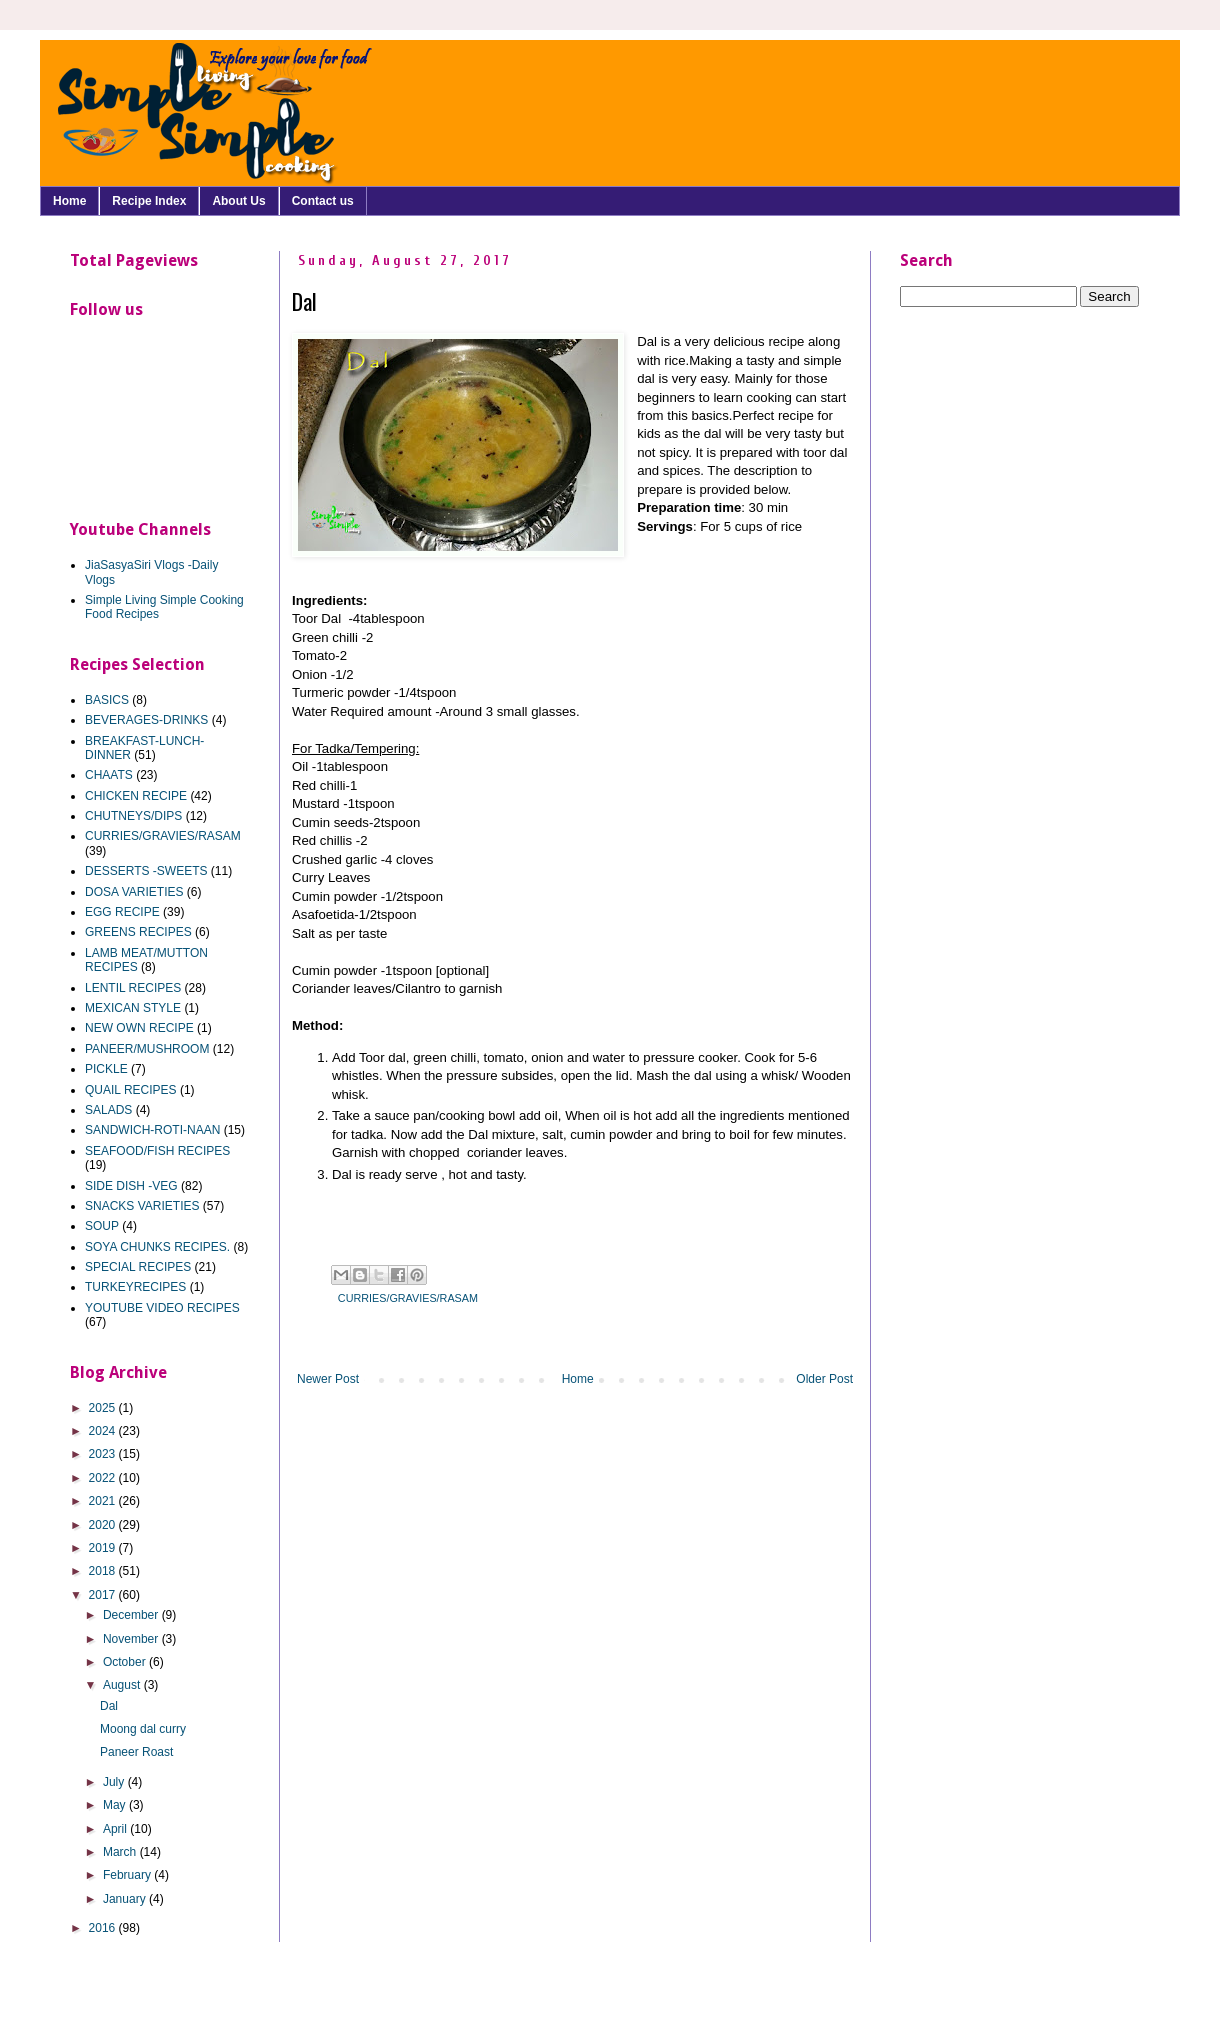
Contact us (323, 201)
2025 (104, 1408)
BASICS (107, 700)
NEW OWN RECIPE (139, 1028)
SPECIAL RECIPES (138, 1267)
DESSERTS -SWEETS (146, 871)
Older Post (824, 1379)
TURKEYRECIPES (135, 1287)
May (116, 1805)
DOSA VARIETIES (134, 892)
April (116, 1829)
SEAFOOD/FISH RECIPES (157, 1151)
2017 (104, 1595)
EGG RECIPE (122, 912)
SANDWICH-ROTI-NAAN (152, 1130)
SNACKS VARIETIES (142, 1206)
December (132, 1615)
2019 (104, 1548)
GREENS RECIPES (138, 932)
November (132, 1639)
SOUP (102, 1226)
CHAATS (109, 775)
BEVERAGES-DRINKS (146, 720)
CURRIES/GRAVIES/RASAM (408, 1298)
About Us (238, 201)
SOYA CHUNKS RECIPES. (157, 1247)
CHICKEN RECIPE (136, 796)
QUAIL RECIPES (131, 1090)
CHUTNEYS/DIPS (133, 816)
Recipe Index (149, 201)
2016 (104, 1928)
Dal (109, 1706)
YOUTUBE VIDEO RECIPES (162, 1308)
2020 (104, 1525)
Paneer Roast (136, 1752)
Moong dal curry (143, 1729)
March (121, 1852)
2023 (104, 1454)
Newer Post (328, 1379)
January (126, 1899)
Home (69, 201)
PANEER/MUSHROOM (147, 1049)
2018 (104, 1571)
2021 (104, 1501)
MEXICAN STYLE (133, 1008)
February (128, 1875)
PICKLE (106, 1069)
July (115, 1782)
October (126, 1662)
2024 (104, 1431)
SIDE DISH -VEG (131, 1186)
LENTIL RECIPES (133, 988)
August (123, 1685)
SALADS (108, 1110)
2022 (104, 1478)
